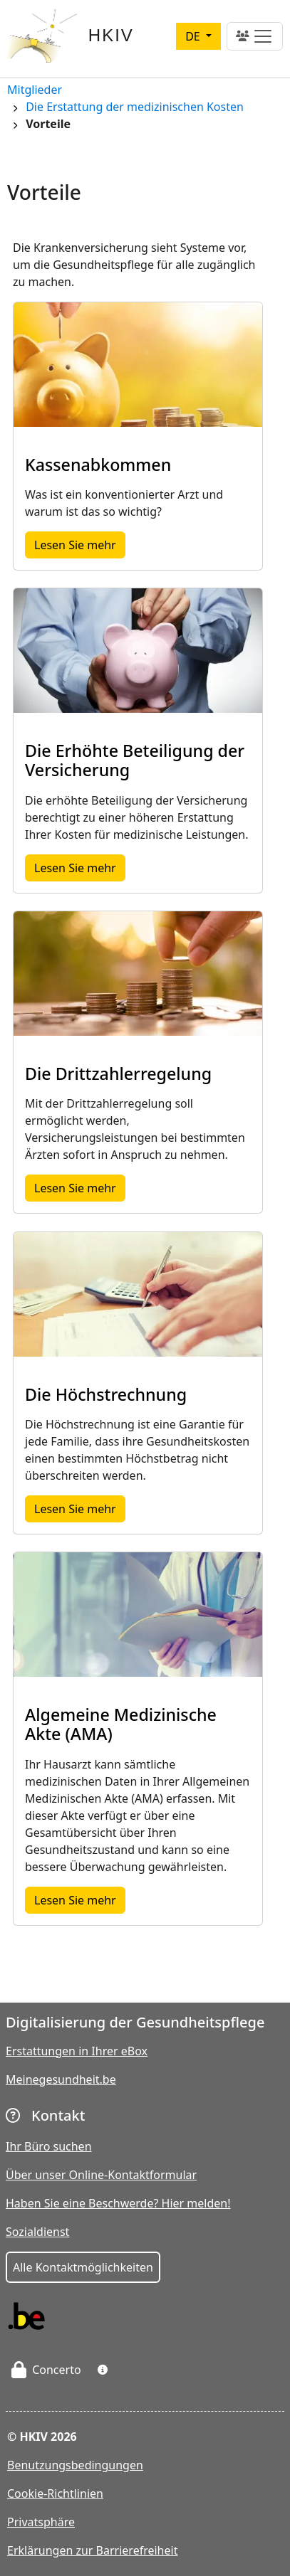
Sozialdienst (37, 2232)
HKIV (111, 35)
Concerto (46, 2370)
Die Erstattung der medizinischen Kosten (135, 108)
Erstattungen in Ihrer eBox (76, 2051)
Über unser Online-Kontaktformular (101, 2175)
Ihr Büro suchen (49, 2146)
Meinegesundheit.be (61, 2079)
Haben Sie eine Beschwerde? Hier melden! (118, 2203)
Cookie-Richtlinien (55, 2493)
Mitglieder (34, 90)
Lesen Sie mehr (79, 544)
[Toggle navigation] (255, 36)
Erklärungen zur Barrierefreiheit (92, 2550)
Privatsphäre (41, 2522)
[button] (103, 2370)
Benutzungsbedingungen (75, 2465)
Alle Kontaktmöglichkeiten (83, 2267)
